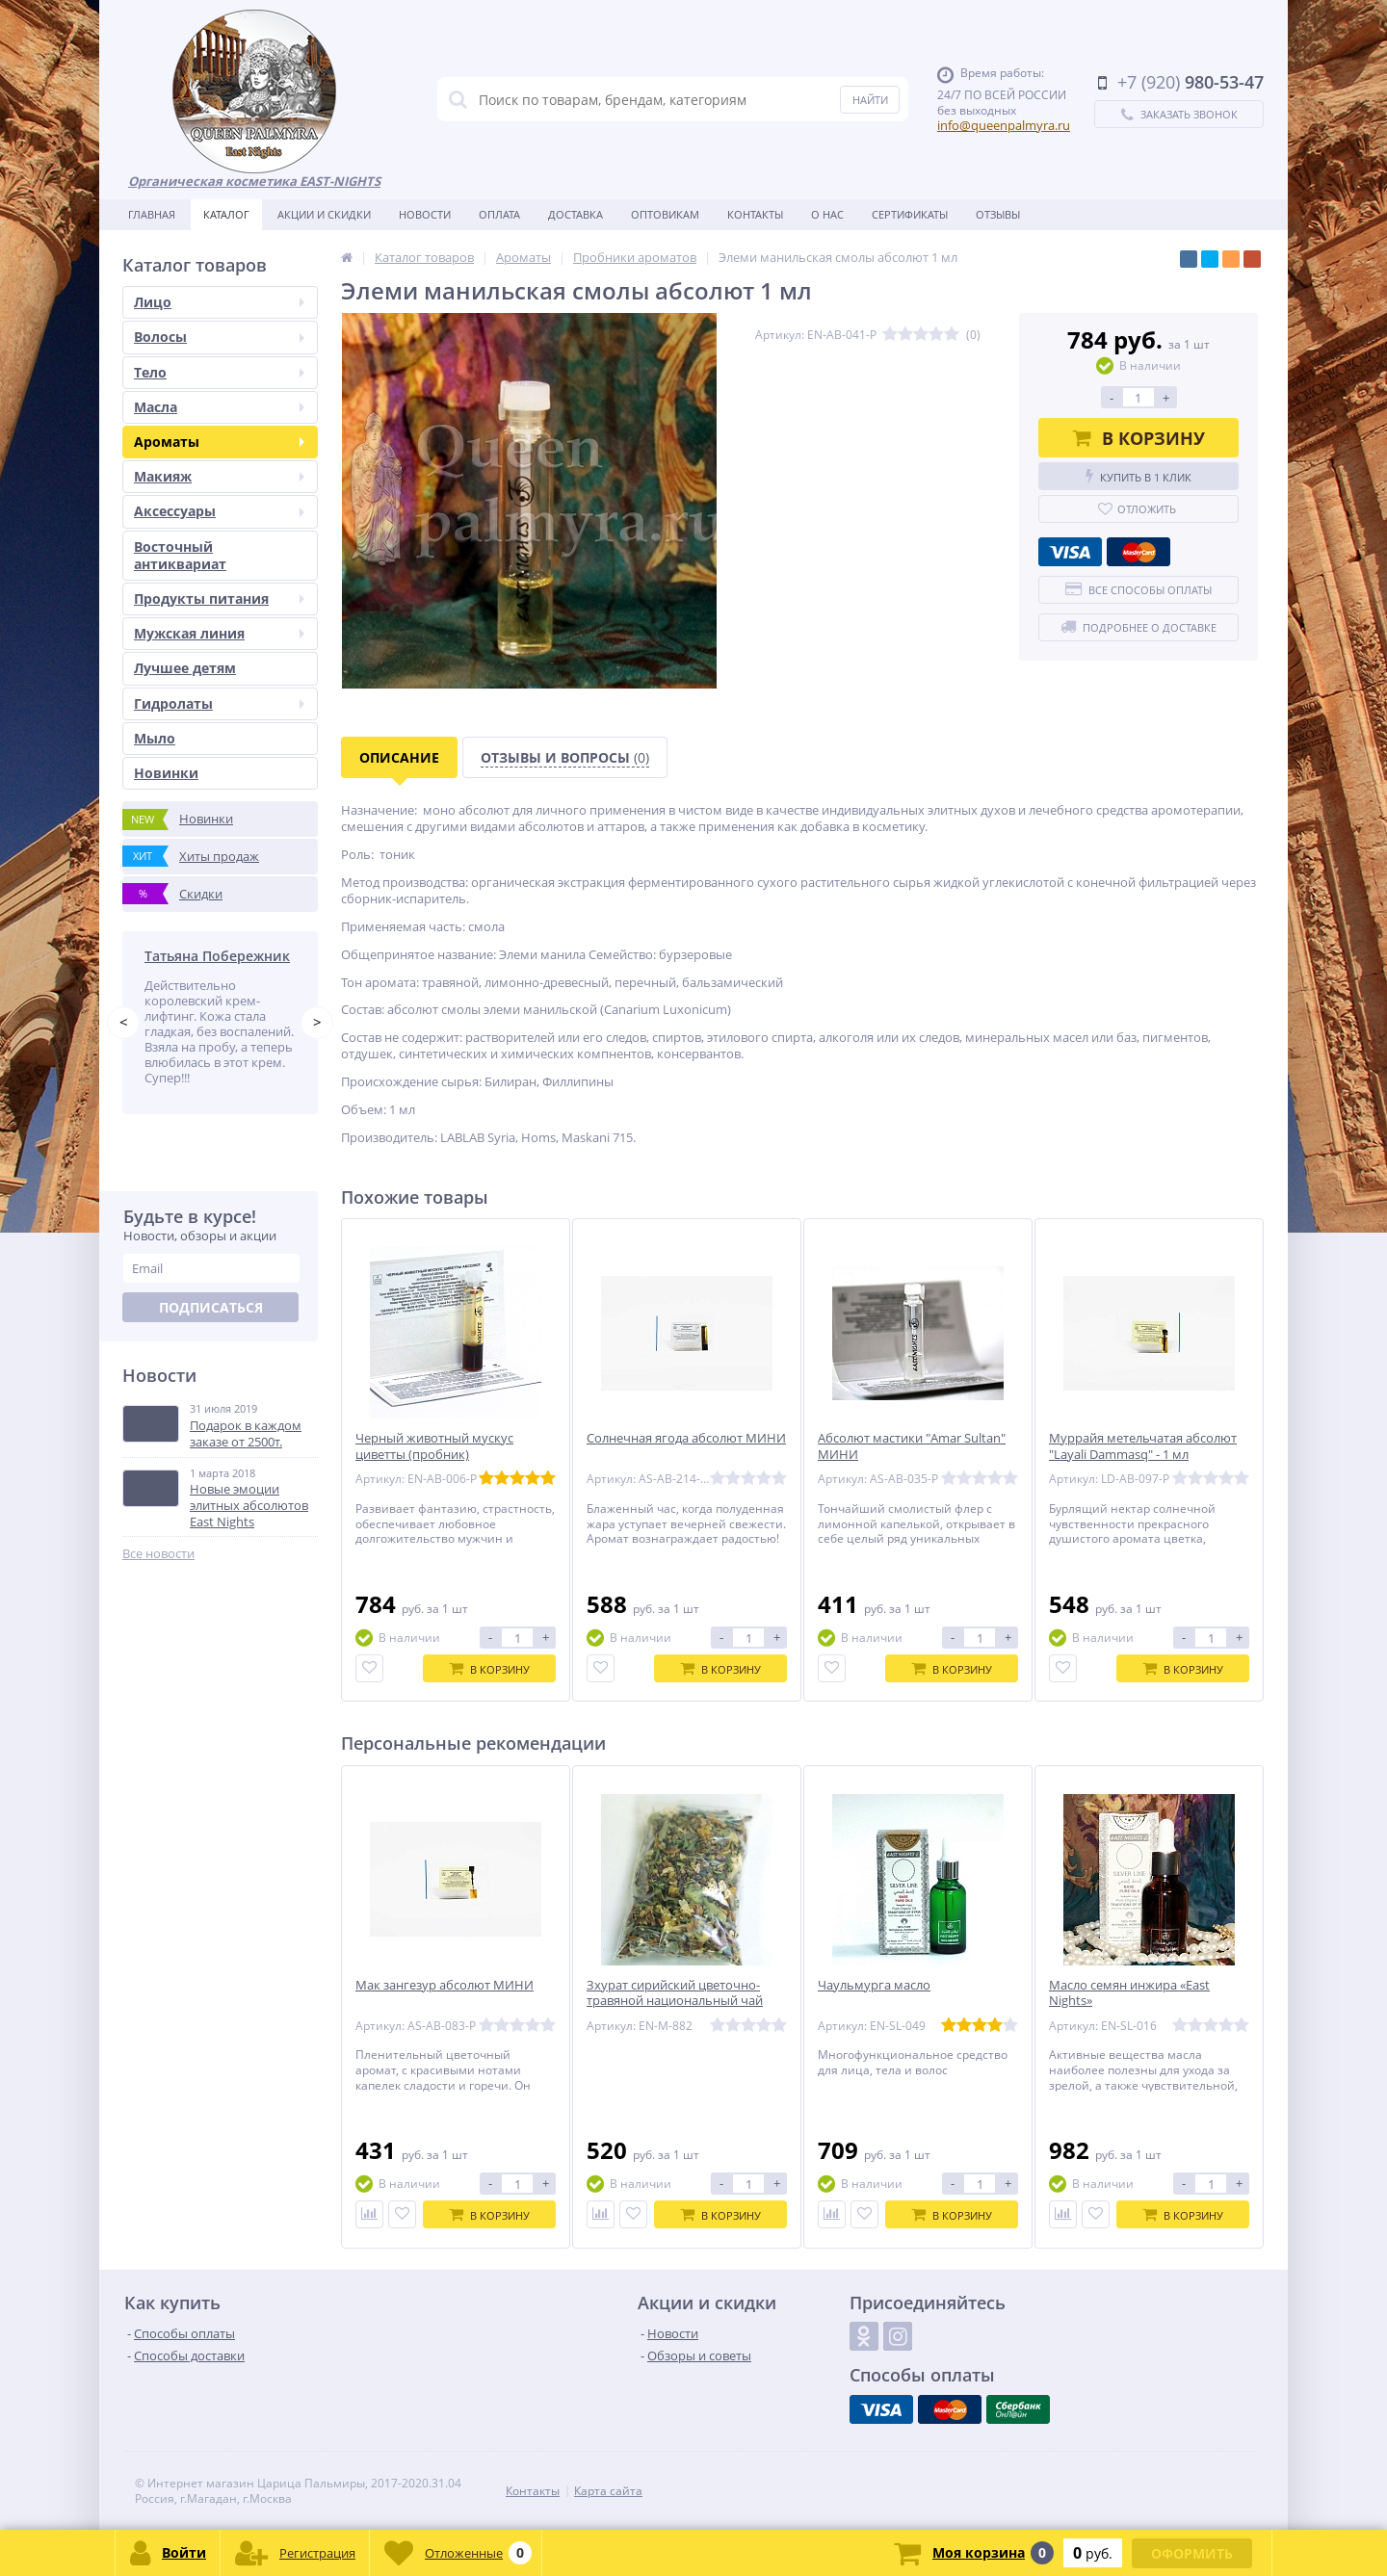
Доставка (575, 214)
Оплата (499, 214)
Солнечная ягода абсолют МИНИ (686, 1438)
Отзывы (998, 214)
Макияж (219, 476)
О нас (827, 214)
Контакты (755, 214)
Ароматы (219, 441)
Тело (219, 372)
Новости (425, 214)
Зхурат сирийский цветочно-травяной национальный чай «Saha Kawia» (675, 2001)
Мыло (154, 738)
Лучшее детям (185, 668)
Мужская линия (219, 633)
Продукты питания (219, 598)
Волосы (219, 336)
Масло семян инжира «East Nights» (1129, 1993)
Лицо (219, 302)
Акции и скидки (324, 214)
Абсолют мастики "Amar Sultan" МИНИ (912, 1446)
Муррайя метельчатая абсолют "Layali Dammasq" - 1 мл (1143, 1446)
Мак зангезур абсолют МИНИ (444, 1985)
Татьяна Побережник (217, 956)
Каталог (226, 214)
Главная (151, 214)
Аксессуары (219, 511)
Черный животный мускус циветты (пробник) (434, 1446)
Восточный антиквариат (180, 555)
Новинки (166, 773)
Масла (219, 407)
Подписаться (211, 1307)
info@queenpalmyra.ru (1003, 125)
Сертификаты (910, 214)
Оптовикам (665, 214)
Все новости (158, 1554)
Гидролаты (219, 703)
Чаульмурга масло (874, 1985)
